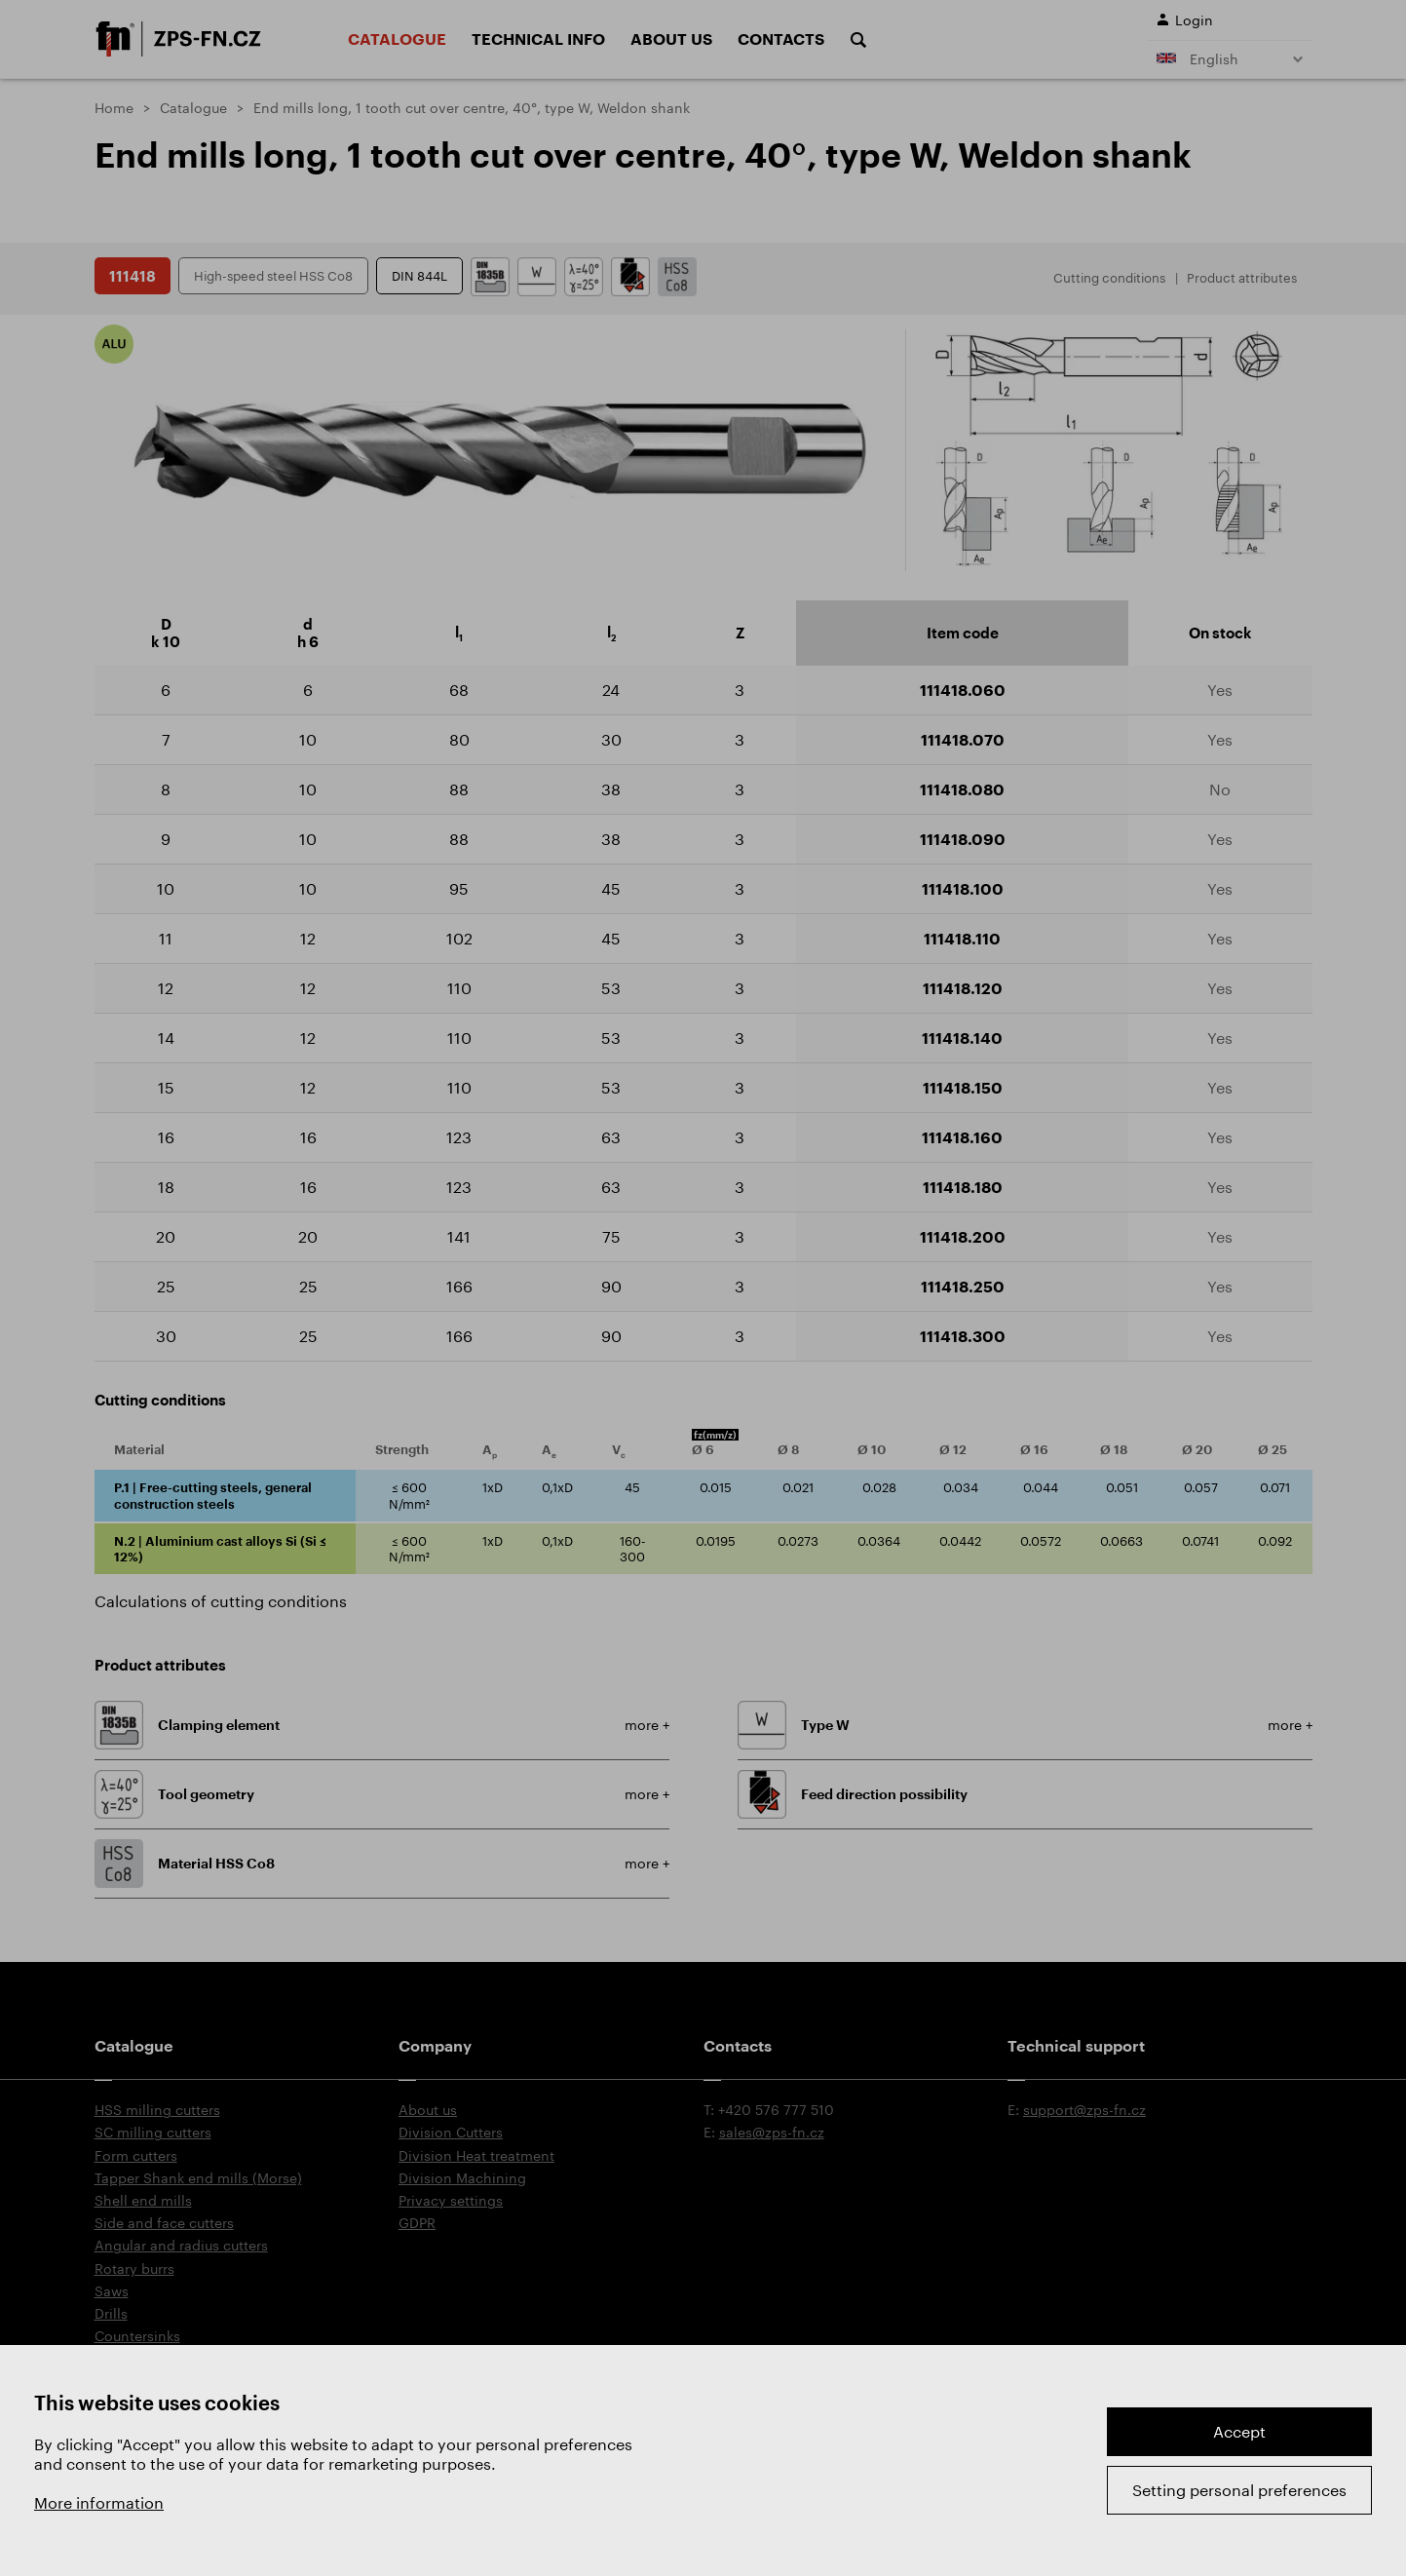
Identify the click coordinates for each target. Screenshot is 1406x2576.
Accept (1239, 2431)
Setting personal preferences (1239, 2489)
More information (99, 2502)
